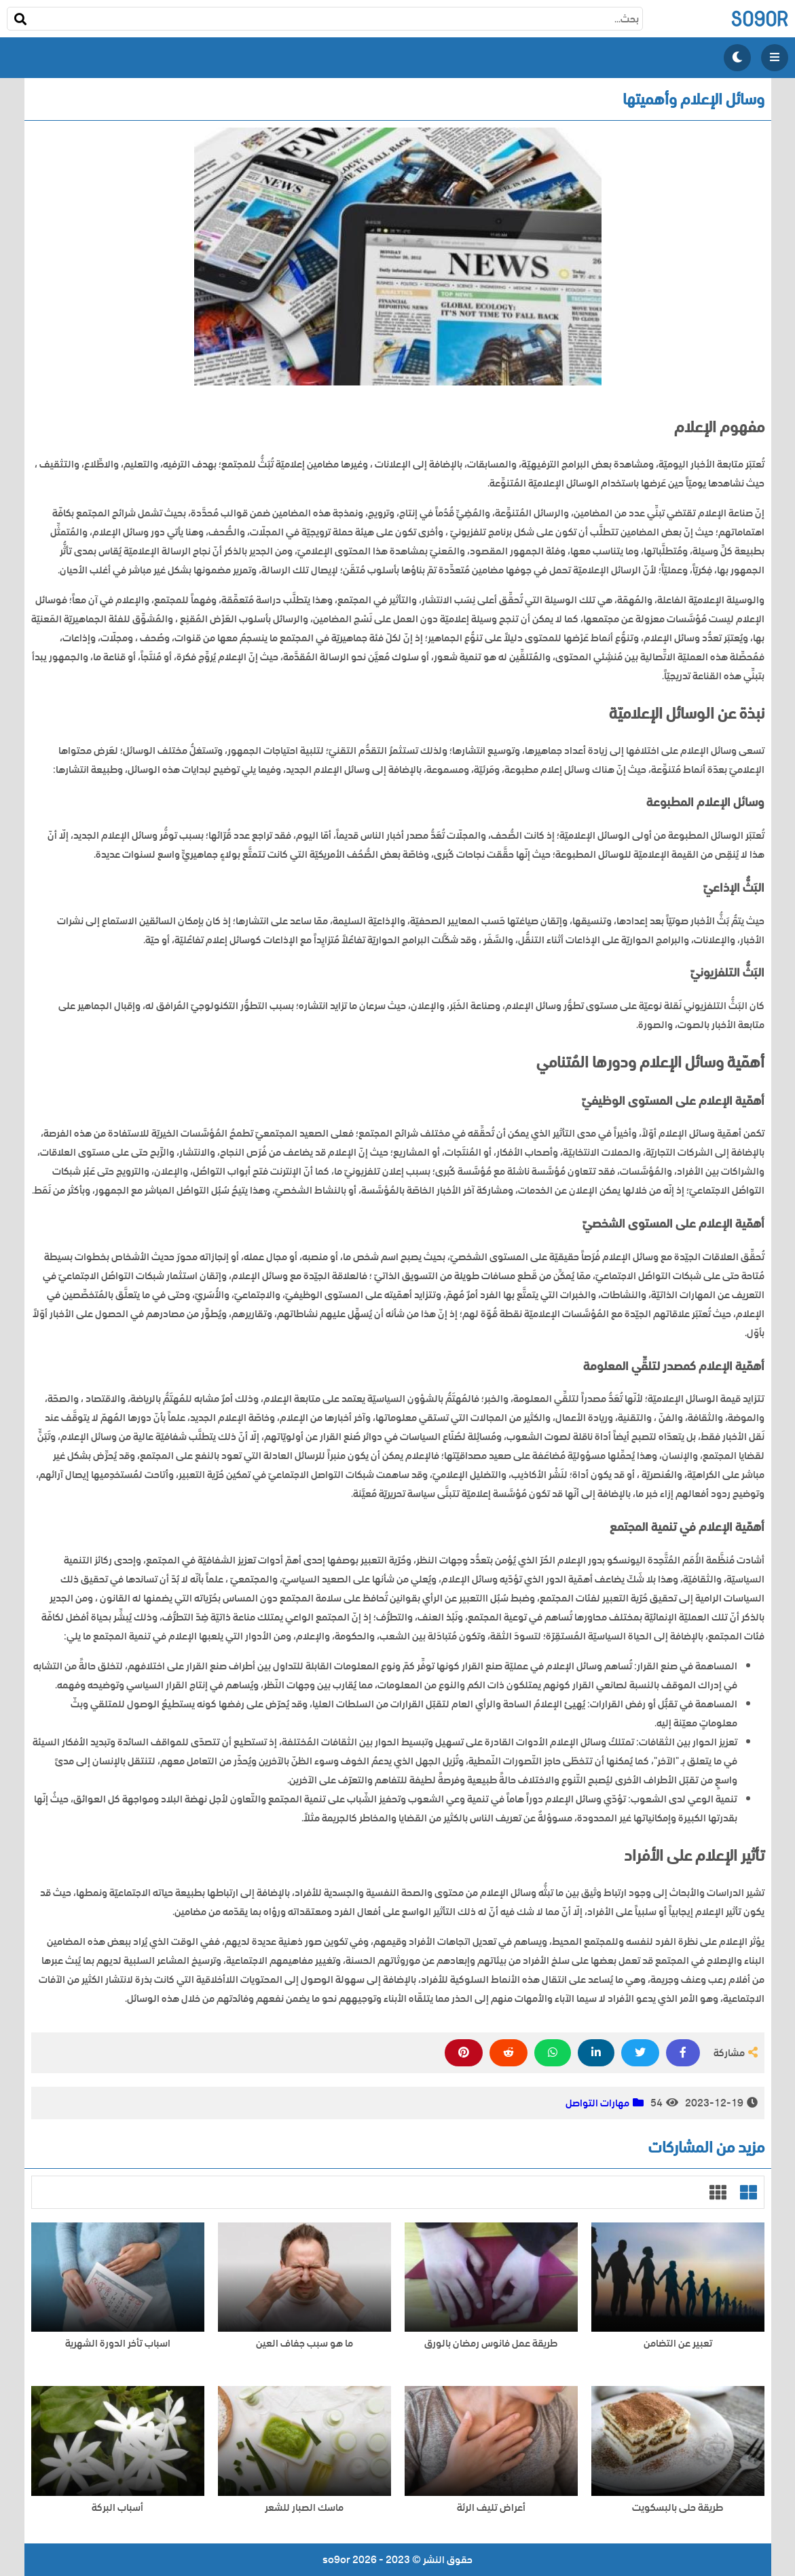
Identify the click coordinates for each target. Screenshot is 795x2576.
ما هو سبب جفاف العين (304, 2343)
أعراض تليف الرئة (491, 2507)
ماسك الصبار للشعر (304, 2507)
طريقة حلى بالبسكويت (677, 2507)
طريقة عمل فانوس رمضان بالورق (490, 2343)
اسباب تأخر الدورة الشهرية (117, 2343)
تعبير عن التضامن (678, 2343)
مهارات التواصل (597, 2103)
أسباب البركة (117, 2507)
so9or (759, 19)
